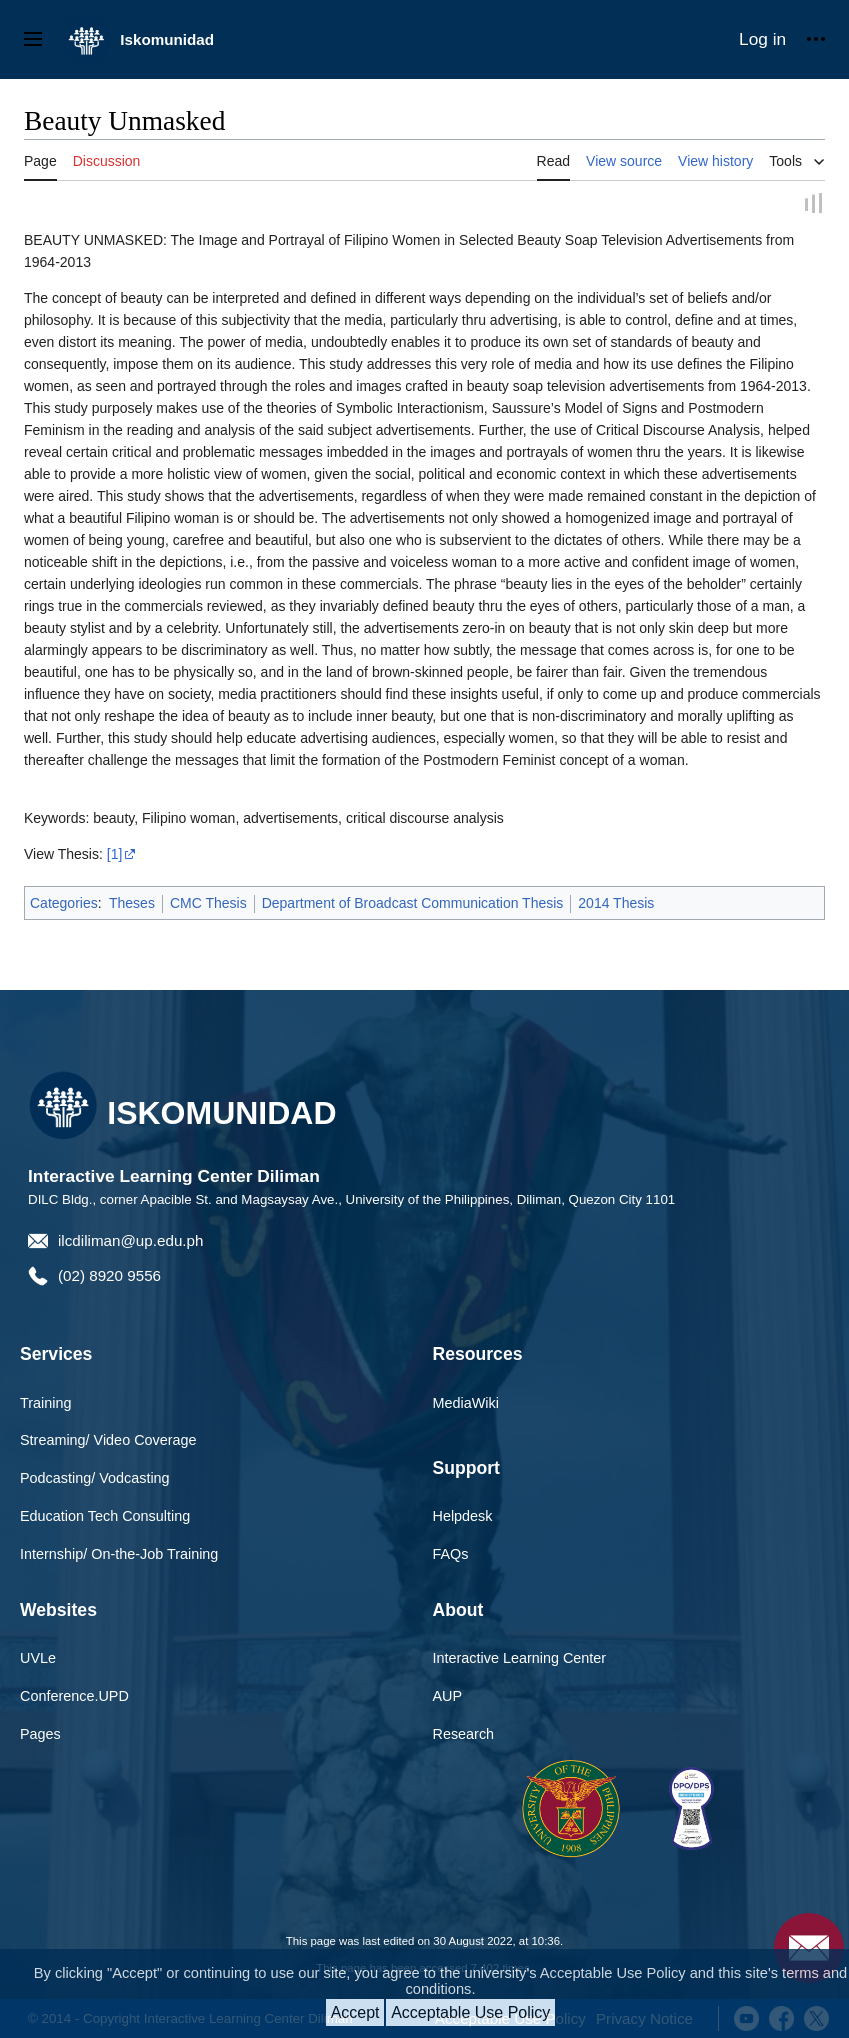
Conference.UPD (74, 1697)
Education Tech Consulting (105, 1517)
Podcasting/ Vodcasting (95, 1479)
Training (45, 1403)
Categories (64, 904)
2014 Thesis (616, 904)
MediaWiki (466, 1403)
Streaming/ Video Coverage (108, 1441)
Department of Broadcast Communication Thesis (413, 904)
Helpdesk (463, 1517)
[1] (115, 855)
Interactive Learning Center (520, 1659)
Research (464, 1735)
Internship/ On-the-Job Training (119, 1555)
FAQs (451, 1555)
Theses (132, 904)
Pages (40, 1735)
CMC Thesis (208, 904)
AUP (448, 1697)
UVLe (38, 1659)
